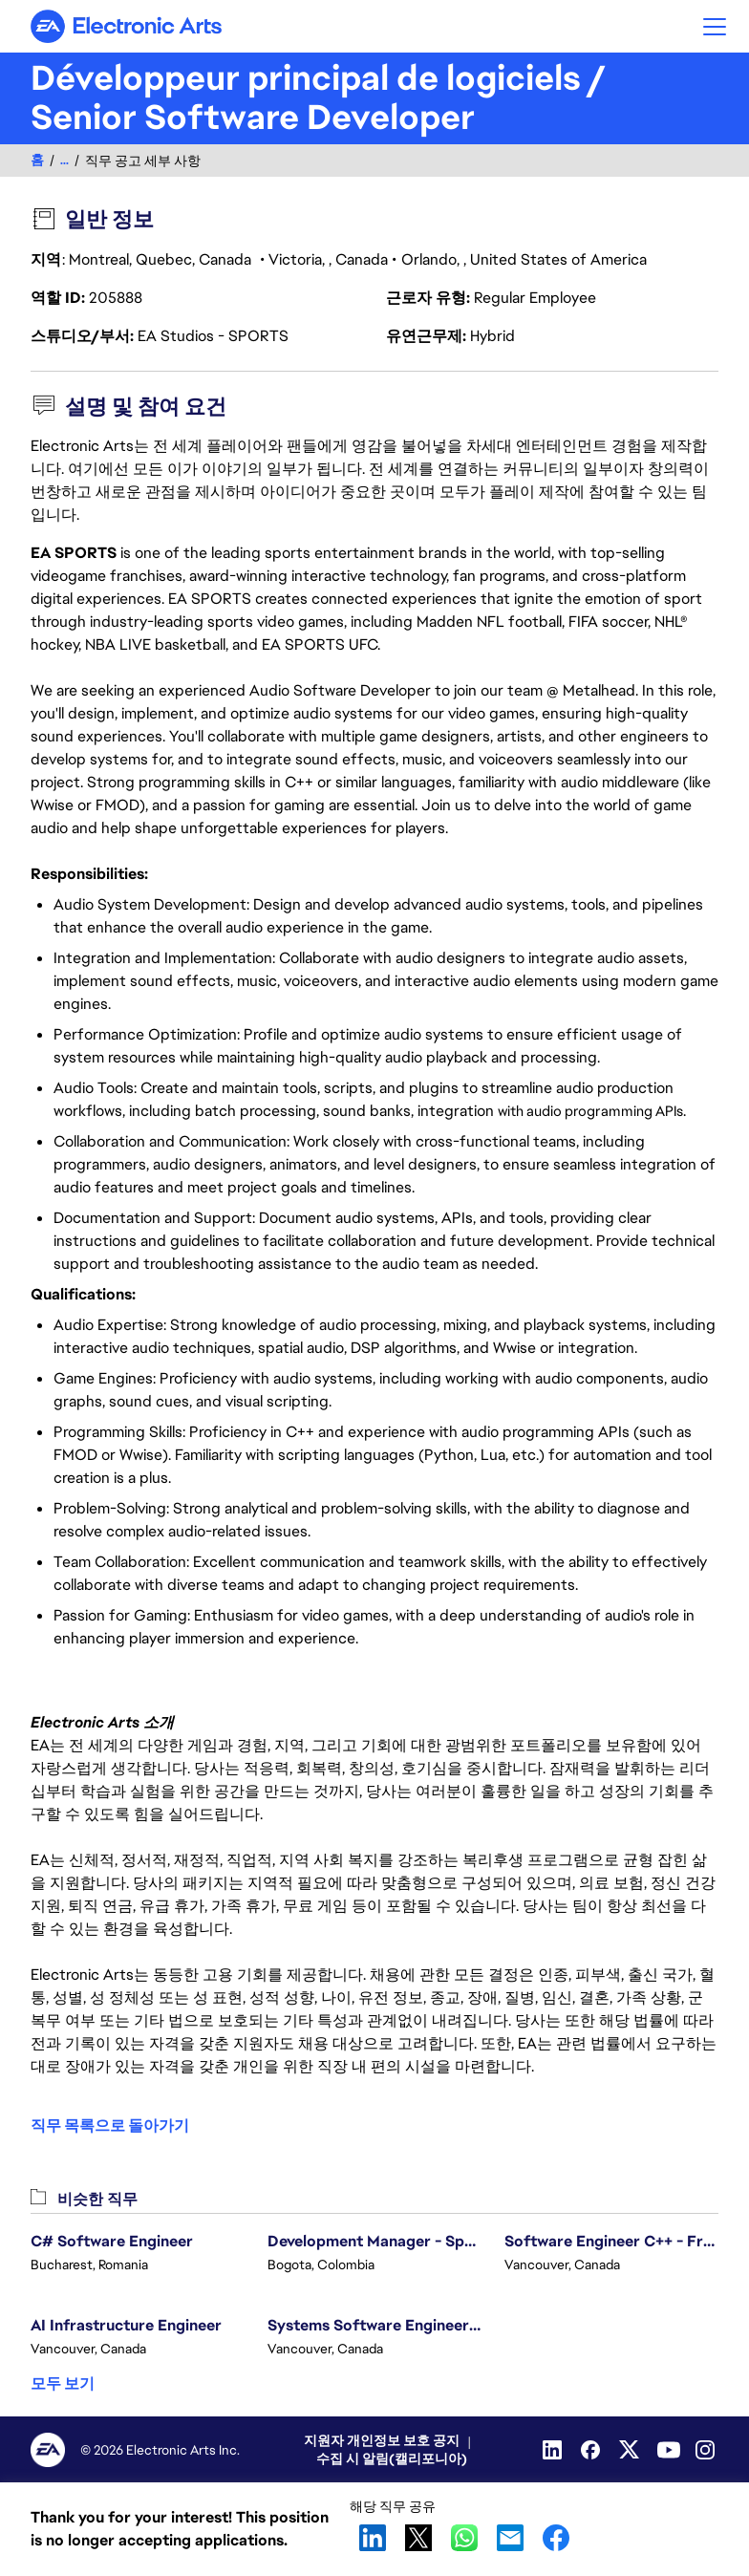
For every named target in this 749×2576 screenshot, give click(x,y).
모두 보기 (63, 2383)
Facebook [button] (556, 2538)
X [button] (418, 2538)
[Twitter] (630, 2449)
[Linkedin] (554, 2449)
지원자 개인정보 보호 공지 (382, 2440)
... (64, 160)
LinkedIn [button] (373, 2538)
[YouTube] (668, 2449)
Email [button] (510, 2538)
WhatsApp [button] (464, 2538)
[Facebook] (592, 2449)
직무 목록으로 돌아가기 (110, 2126)
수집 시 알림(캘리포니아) (391, 2458)
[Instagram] (707, 2449)
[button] (714, 26)
